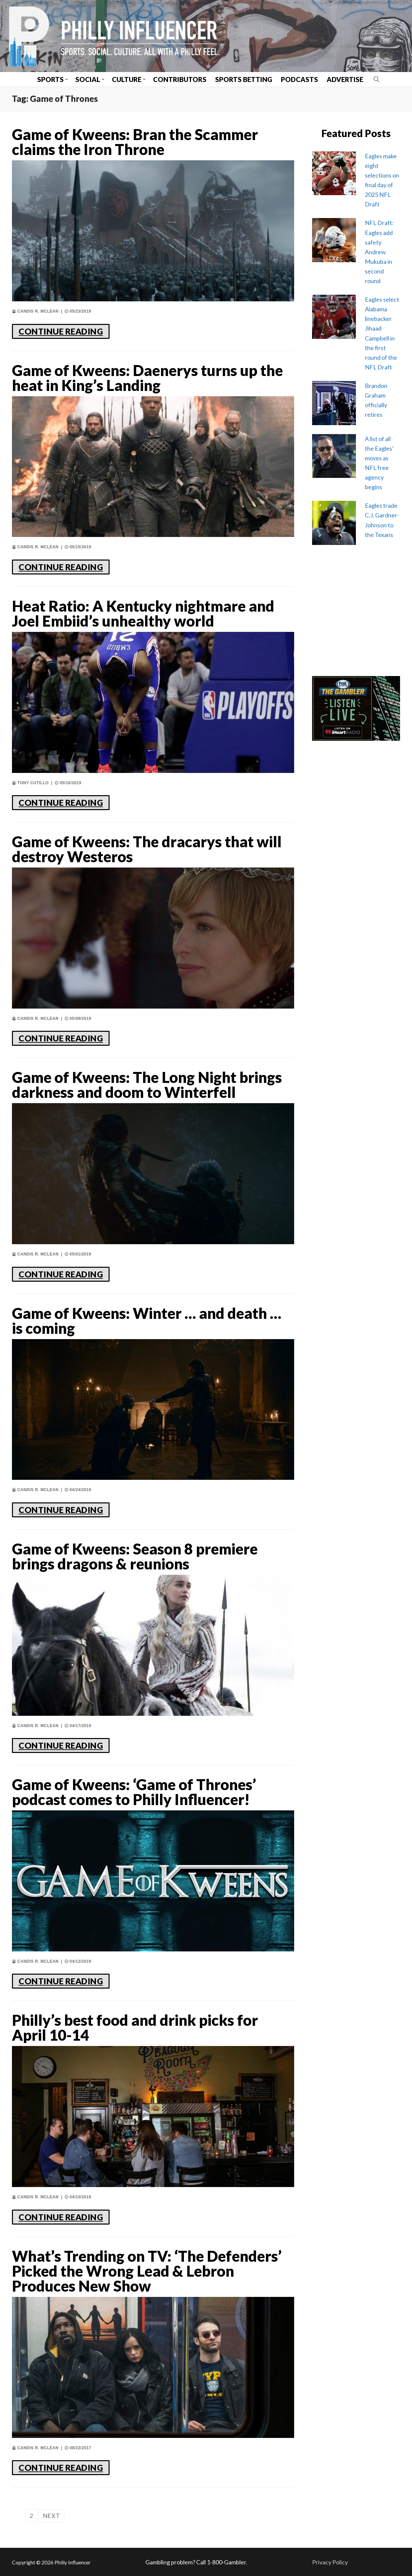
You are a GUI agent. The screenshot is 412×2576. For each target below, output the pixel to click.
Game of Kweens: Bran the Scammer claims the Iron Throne (135, 142)
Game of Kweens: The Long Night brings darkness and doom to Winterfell (147, 1085)
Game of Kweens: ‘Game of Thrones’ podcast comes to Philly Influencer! (134, 1792)
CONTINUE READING (61, 331)
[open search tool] (376, 79)
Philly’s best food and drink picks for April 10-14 (135, 2028)
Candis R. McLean (35, 311)
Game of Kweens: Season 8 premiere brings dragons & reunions (135, 1556)
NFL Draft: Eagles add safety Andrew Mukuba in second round (379, 251)
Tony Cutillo (30, 783)
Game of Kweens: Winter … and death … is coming (146, 1321)
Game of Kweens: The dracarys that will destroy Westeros (147, 849)
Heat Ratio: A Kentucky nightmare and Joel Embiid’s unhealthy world (143, 614)
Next (51, 2515)
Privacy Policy (330, 2562)
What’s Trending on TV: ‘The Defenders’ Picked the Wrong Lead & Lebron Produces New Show (147, 2271)
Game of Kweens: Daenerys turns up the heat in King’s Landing (147, 378)
